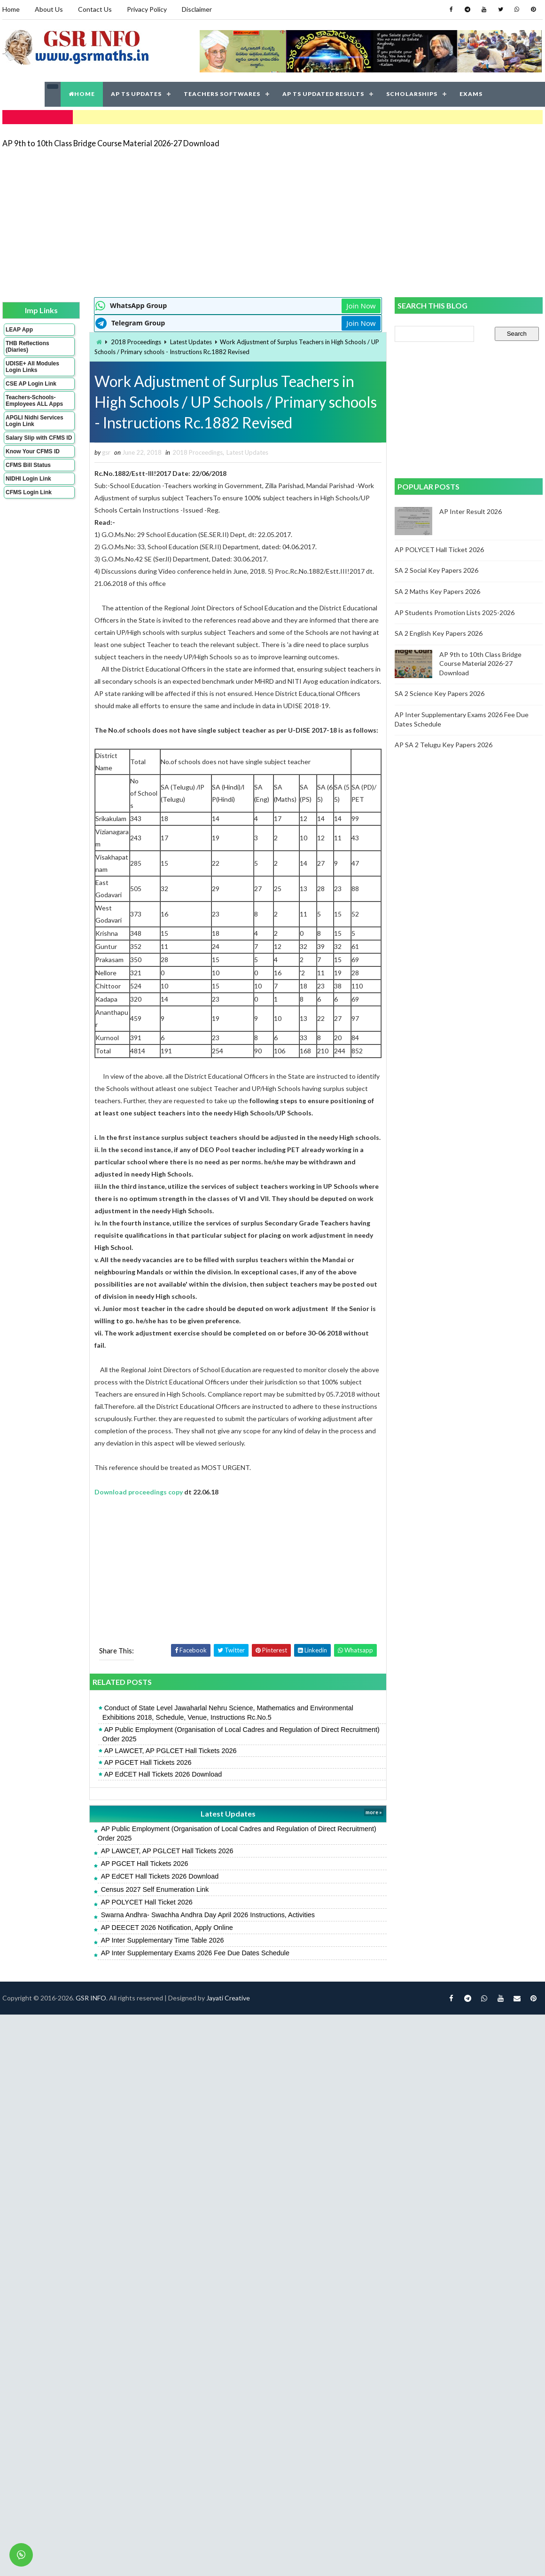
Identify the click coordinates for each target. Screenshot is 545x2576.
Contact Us (95, 9)
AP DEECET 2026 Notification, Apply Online (167, 1927)
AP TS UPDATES (136, 93)
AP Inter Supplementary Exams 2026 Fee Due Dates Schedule (195, 1953)
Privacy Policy (147, 9)
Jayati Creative (228, 1998)
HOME (82, 93)
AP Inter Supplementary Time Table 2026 (162, 1940)
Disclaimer (197, 9)
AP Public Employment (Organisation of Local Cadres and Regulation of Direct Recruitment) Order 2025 (241, 1734)
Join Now (360, 305)
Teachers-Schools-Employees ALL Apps (34, 400)
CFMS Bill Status (28, 465)
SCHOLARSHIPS (411, 93)
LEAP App (19, 329)
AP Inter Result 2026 (470, 511)
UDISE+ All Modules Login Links (32, 366)
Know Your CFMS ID (33, 451)
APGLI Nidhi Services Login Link (34, 420)
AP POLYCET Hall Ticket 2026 (147, 1902)
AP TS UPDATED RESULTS (323, 93)
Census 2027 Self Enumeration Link (155, 1889)
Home (11, 9)
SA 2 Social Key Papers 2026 (436, 570)
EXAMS (471, 93)
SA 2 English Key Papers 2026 (439, 633)
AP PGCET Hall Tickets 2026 (148, 1762)
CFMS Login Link (29, 492)
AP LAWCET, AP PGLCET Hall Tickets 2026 (170, 1750)
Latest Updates (191, 342)
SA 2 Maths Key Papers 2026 (437, 591)
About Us (49, 9)
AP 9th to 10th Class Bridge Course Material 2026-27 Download (110, 143)
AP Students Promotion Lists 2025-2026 (454, 612)
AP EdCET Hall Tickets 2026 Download (163, 1774)
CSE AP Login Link (31, 383)
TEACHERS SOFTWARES (222, 93)
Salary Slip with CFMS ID (39, 438)
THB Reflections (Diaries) (27, 346)
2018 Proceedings (136, 342)
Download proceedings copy (138, 1492)
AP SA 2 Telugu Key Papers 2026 (443, 745)
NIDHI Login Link (28, 478)
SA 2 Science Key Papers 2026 (439, 693)
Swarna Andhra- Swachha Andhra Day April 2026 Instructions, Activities (208, 1915)
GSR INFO (91, 1998)
